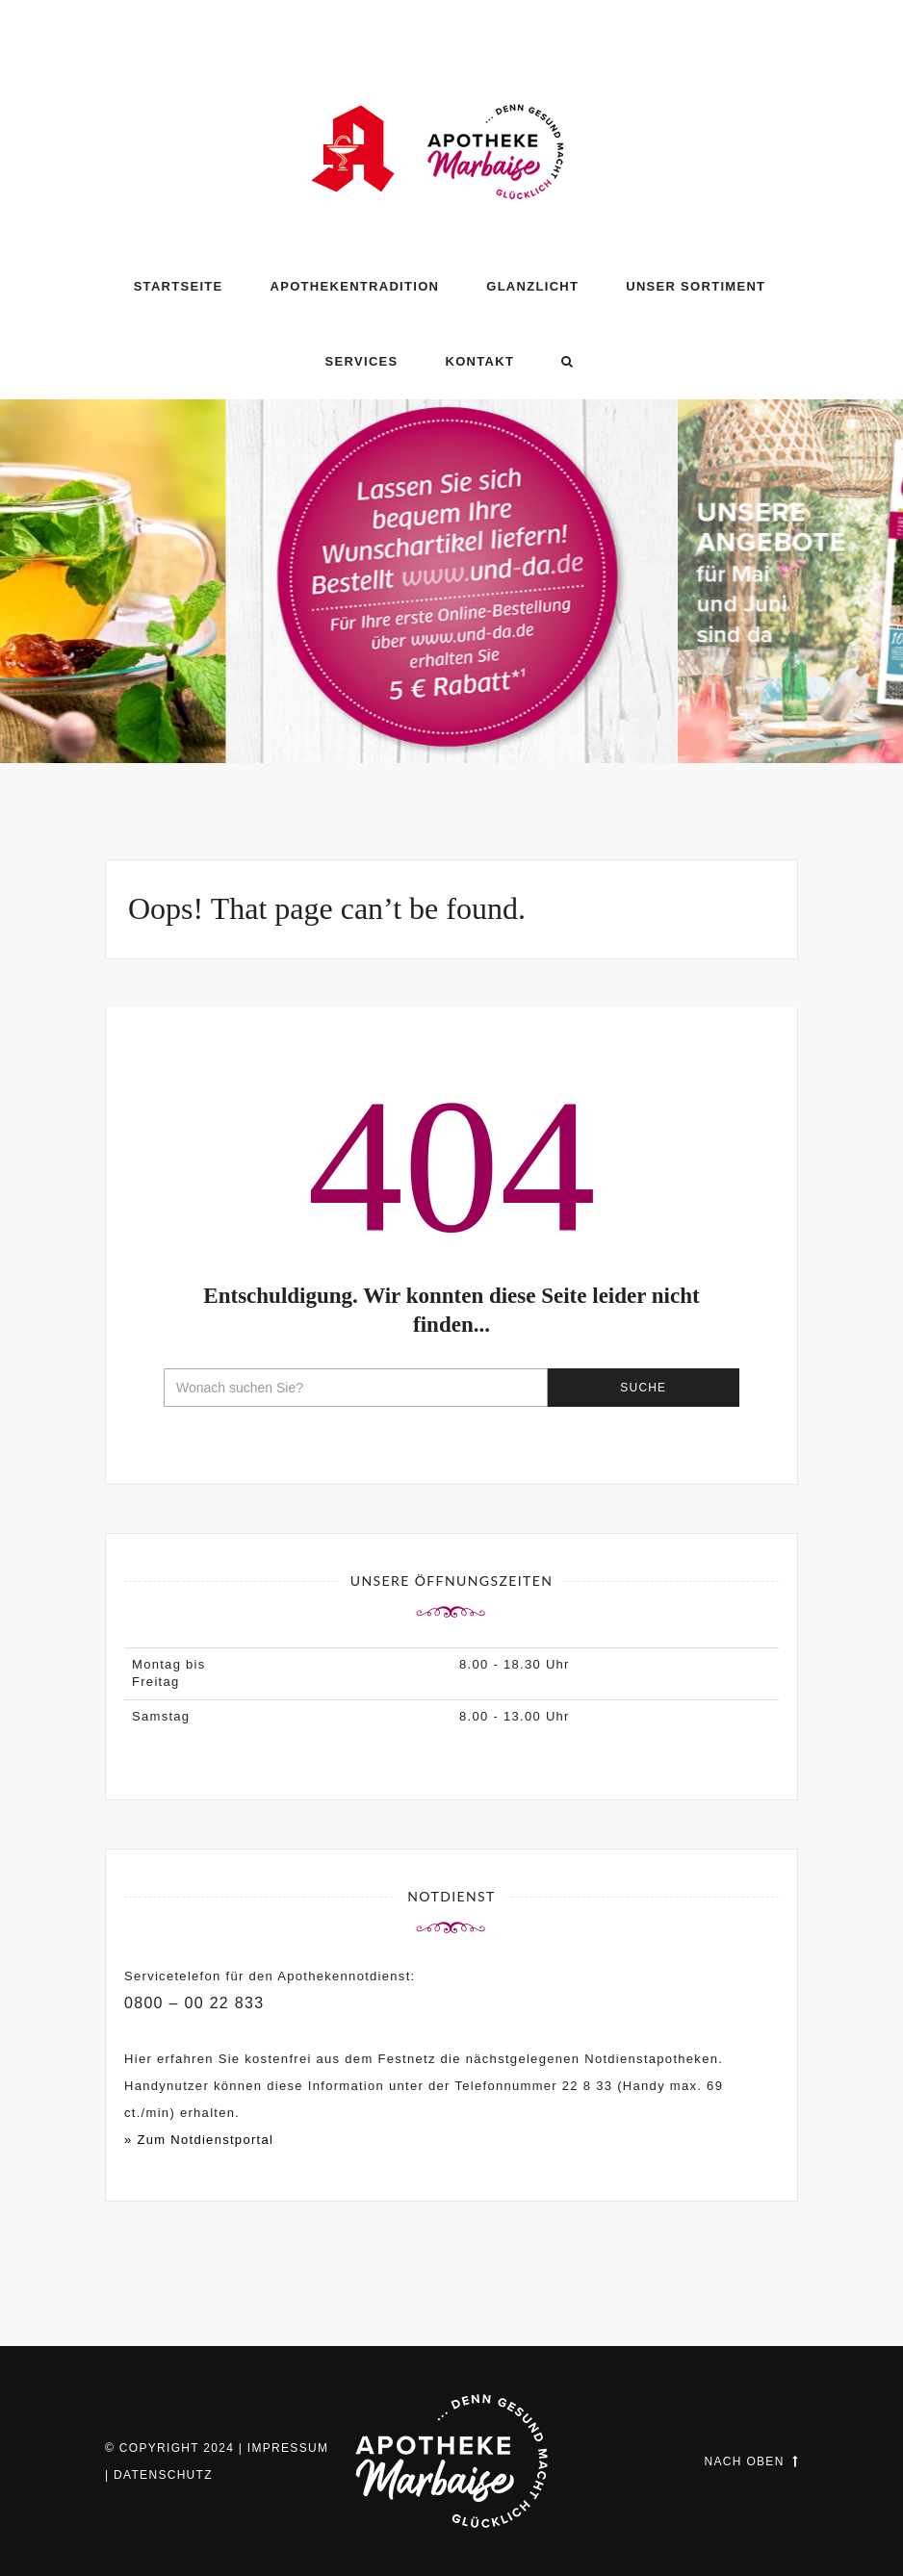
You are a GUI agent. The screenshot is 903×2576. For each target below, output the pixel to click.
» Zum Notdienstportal (198, 2139)
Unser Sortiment (695, 286)
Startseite (178, 286)
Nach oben (751, 2461)
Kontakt (479, 361)
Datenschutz (163, 2475)
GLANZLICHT (532, 286)
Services (362, 361)
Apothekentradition (355, 286)
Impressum (287, 2448)
